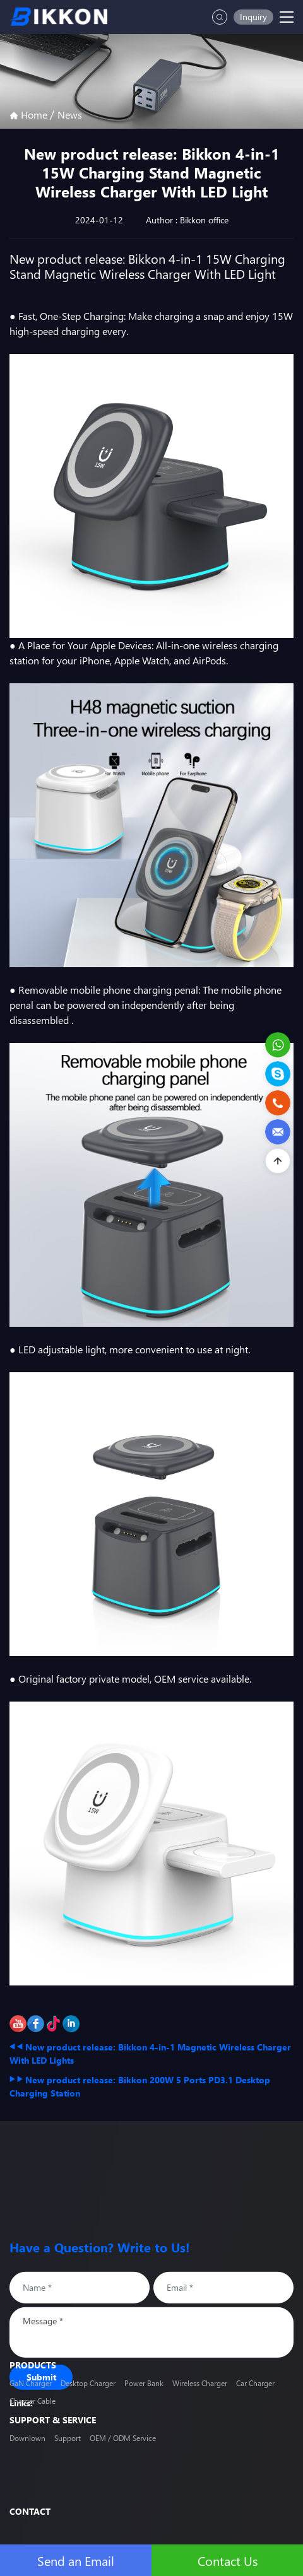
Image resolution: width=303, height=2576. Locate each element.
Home (29, 114)
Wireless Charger (199, 2394)
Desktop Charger (88, 2394)
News (69, 114)
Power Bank (143, 2394)
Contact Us (228, 2560)
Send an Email (75, 2560)
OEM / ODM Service (123, 2440)
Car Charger (255, 2394)
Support (67, 2440)
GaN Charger (30, 2394)
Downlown (27, 2440)
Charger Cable (32, 2412)
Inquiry (253, 17)
